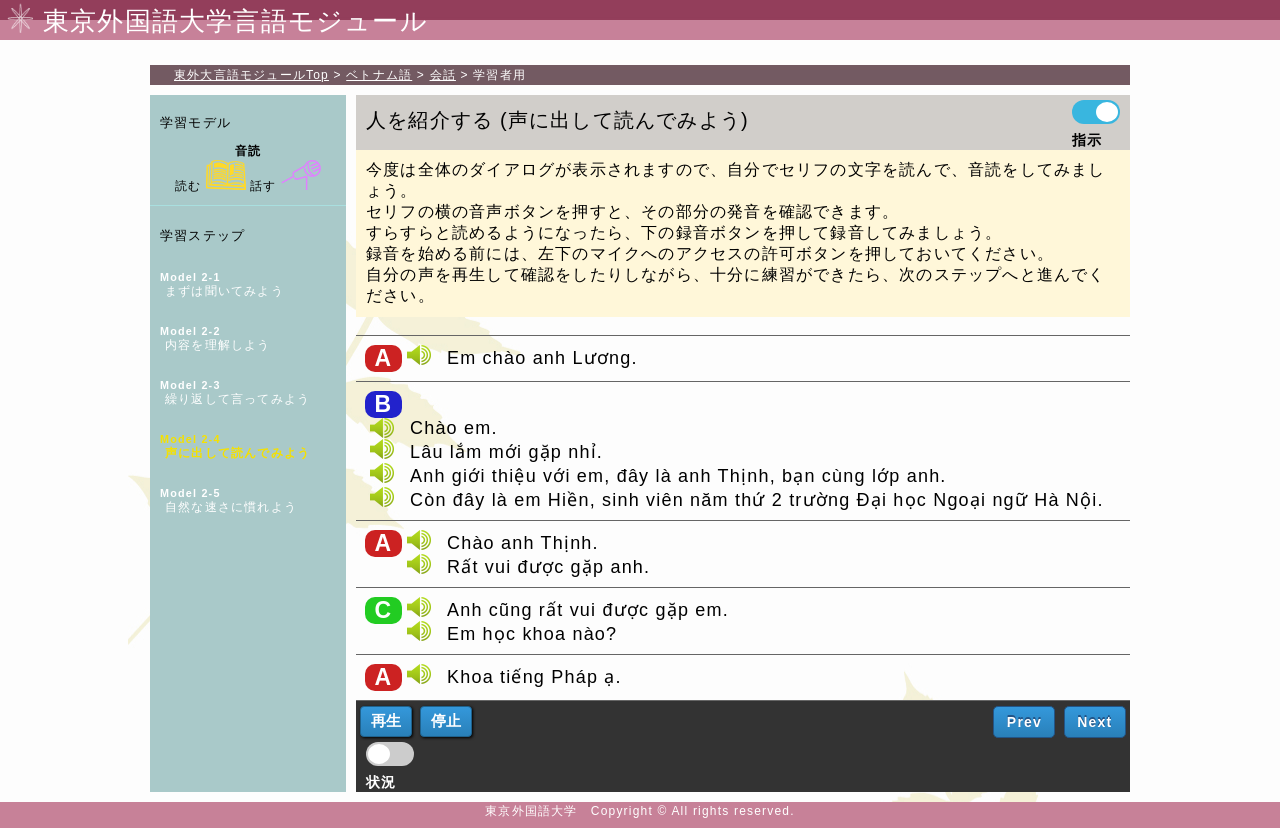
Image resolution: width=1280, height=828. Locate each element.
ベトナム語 (379, 75)
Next (1094, 722)
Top (251, 75)
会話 (443, 75)
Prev (1024, 722)
